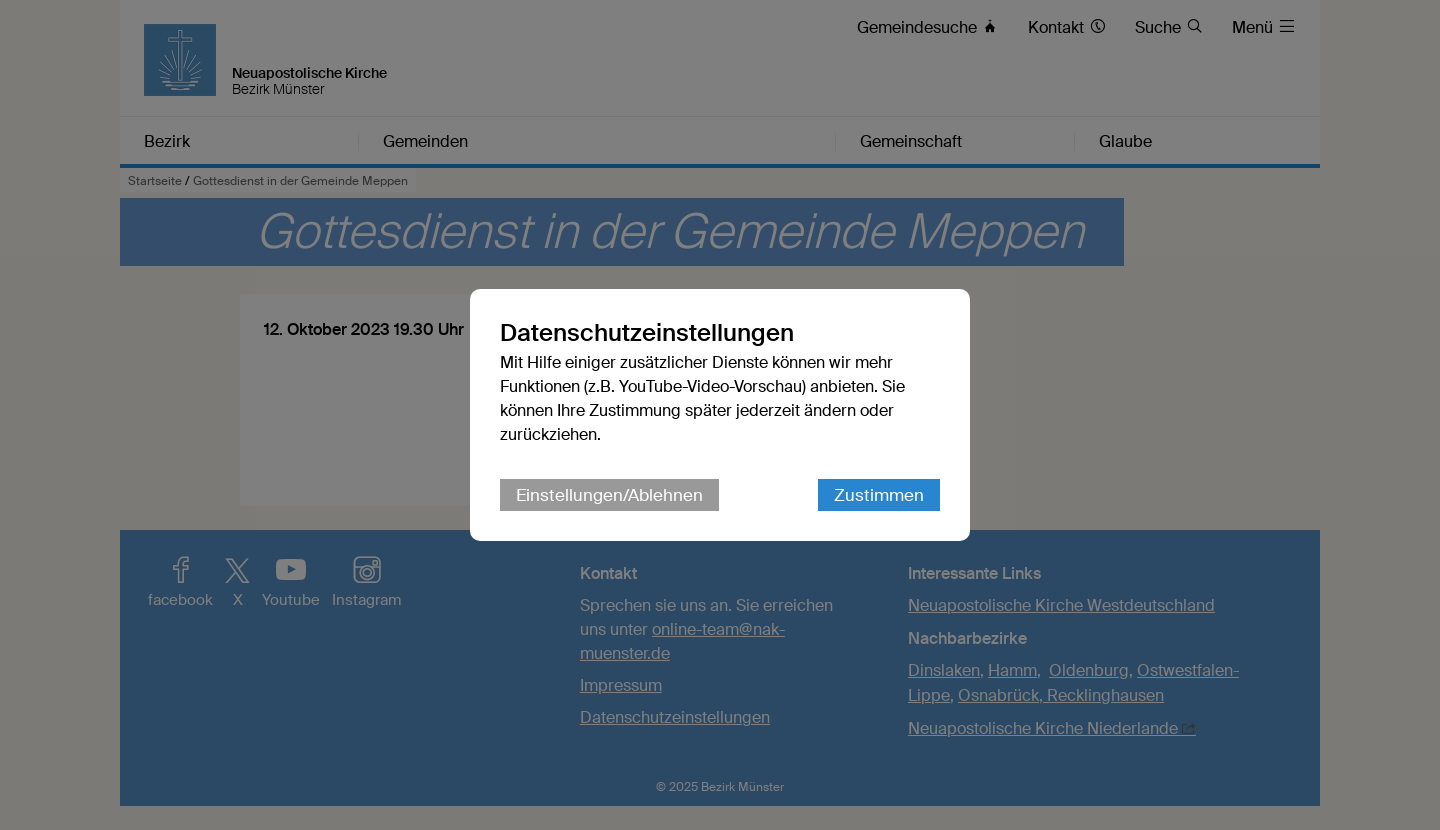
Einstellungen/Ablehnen (609, 495)
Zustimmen (879, 495)
